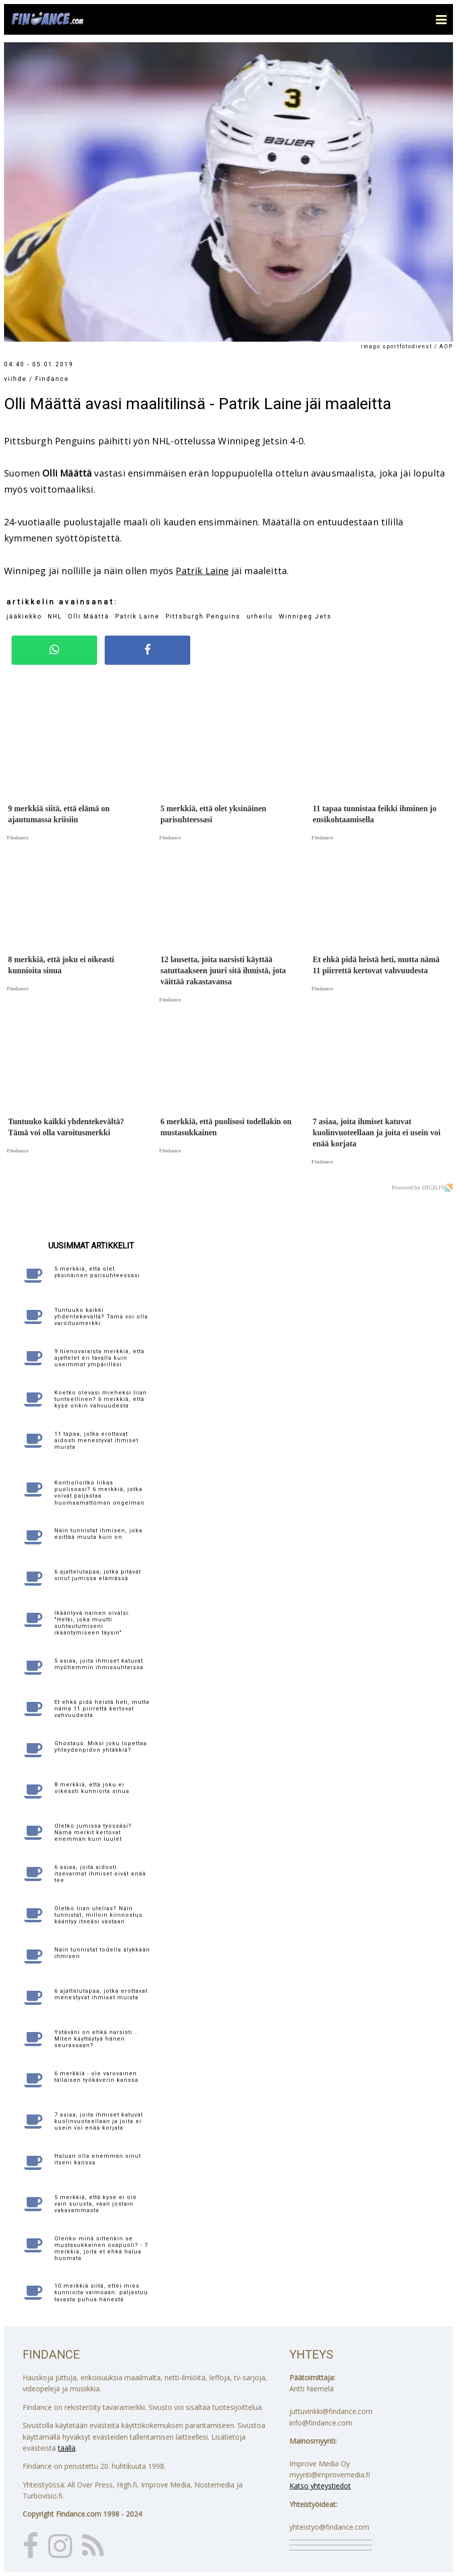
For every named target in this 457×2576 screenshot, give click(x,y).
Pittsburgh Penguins (203, 616)
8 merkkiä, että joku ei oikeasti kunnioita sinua (91, 1787)
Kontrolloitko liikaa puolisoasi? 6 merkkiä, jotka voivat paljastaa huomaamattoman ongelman (99, 1492)
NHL (55, 616)
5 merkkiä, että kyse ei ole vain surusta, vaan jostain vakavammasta (95, 2204)
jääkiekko (24, 616)
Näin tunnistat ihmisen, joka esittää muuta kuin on (98, 1533)
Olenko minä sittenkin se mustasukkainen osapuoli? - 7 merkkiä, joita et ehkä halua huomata (101, 2248)
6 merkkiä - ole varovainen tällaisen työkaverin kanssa (96, 2076)
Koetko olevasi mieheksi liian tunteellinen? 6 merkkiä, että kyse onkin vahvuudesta (100, 1399)
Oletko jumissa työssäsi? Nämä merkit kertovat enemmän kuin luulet (93, 1832)
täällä (66, 2448)
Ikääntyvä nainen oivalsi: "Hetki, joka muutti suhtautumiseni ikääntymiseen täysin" (92, 1623)
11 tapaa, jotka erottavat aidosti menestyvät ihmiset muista (96, 1440)
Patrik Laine (202, 571)
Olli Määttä (88, 616)
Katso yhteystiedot (320, 2485)
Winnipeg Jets (305, 616)
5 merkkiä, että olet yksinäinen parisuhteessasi (97, 1272)
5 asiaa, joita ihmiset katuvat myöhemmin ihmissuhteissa (98, 1664)
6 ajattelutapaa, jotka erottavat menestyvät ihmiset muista (100, 1994)
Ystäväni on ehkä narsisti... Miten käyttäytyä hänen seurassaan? (96, 2039)
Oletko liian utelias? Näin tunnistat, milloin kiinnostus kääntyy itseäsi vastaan (98, 1915)
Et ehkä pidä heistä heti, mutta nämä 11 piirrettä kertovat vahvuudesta (101, 1709)
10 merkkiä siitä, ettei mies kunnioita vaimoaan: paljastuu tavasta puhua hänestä (101, 2292)
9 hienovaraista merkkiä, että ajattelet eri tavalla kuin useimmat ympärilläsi (99, 1358)
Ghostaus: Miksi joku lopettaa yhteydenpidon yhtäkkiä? (100, 1746)
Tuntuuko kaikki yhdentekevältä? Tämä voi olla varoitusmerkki (101, 1316)
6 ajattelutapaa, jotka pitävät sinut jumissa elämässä (97, 1575)
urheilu (260, 616)
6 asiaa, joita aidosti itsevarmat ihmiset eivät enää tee (100, 1874)
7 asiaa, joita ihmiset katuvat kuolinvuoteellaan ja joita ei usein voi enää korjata (98, 2121)
